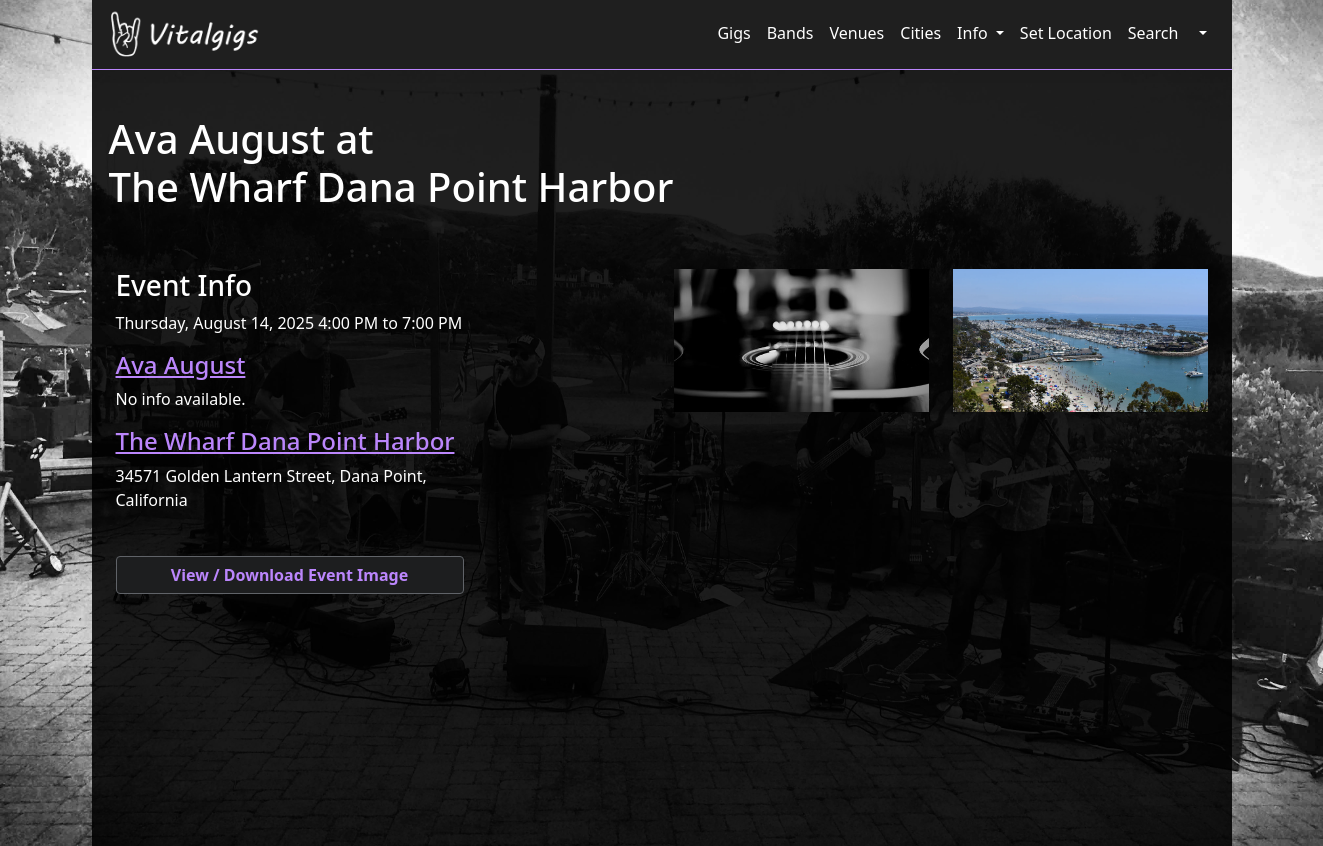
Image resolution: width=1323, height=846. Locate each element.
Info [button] (974, 33)
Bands (790, 33)
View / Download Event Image (289, 575)
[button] (1200, 33)
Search (1153, 33)
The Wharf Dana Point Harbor (285, 440)
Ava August (181, 364)
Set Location (1066, 33)
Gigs (733, 33)
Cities (920, 33)
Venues (856, 33)
